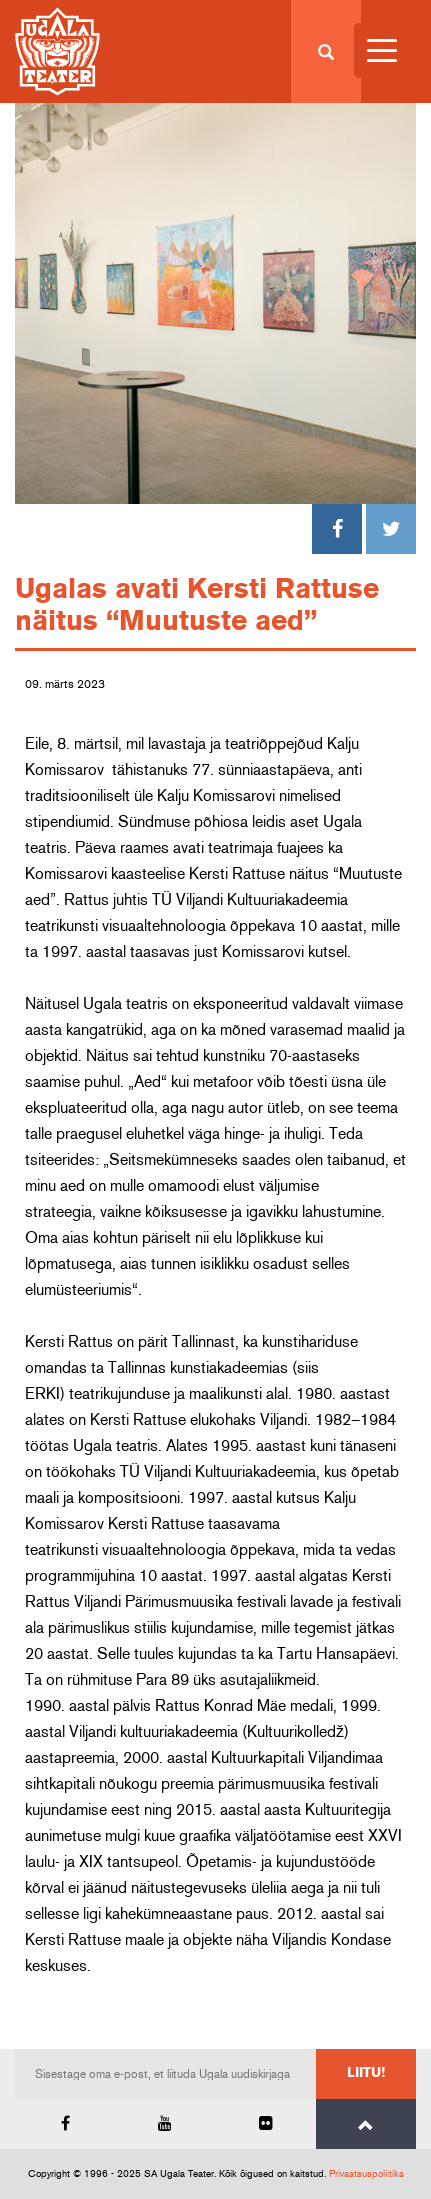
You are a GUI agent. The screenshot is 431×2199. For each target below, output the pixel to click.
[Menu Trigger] (381, 50)
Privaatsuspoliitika (366, 2174)
